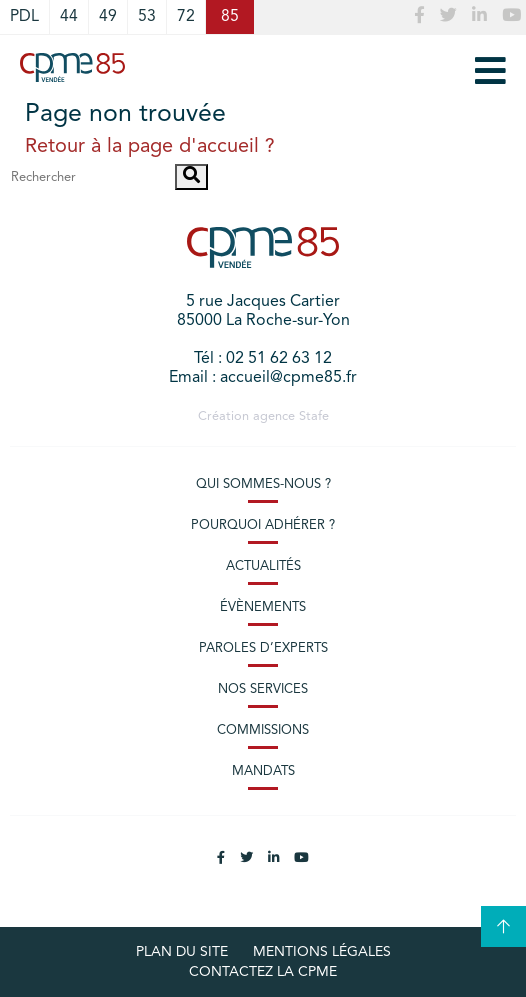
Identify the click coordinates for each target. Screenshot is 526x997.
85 (230, 17)
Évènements (263, 607)
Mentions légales (322, 952)
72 (186, 17)
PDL (24, 17)
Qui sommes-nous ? (263, 484)
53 (147, 17)
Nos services (263, 689)
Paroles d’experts (263, 648)
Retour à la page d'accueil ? (150, 147)
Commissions (263, 730)
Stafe (314, 416)
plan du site (182, 952)
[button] (191, 177)
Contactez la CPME (263, 972)
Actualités (263, 566)
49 (108, 17)
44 (69, 17)
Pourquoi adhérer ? (263, 525)
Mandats (263, 771)
